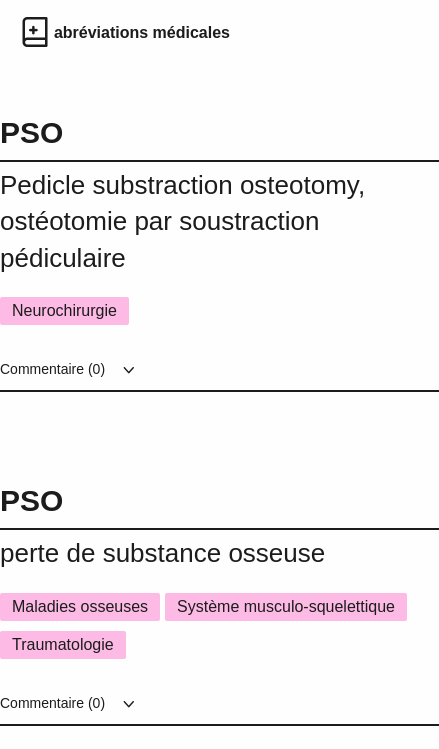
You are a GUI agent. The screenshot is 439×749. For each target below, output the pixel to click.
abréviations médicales (142, 32)
